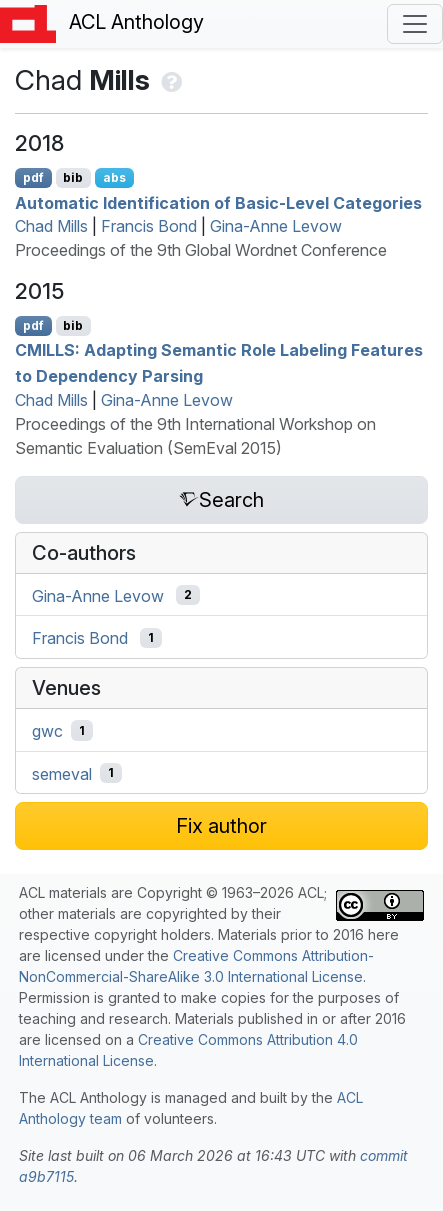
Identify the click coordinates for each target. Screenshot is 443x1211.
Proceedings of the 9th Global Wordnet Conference (201, 250)
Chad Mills (51, 226)
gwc (47, 731)
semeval (62, 773)
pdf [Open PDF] (33, 177)
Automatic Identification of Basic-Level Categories (218, 202)
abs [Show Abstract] (114, 177)
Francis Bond (149, 226)
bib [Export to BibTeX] (73, 177)
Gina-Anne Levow (276, 226)
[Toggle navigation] (415, 24)
